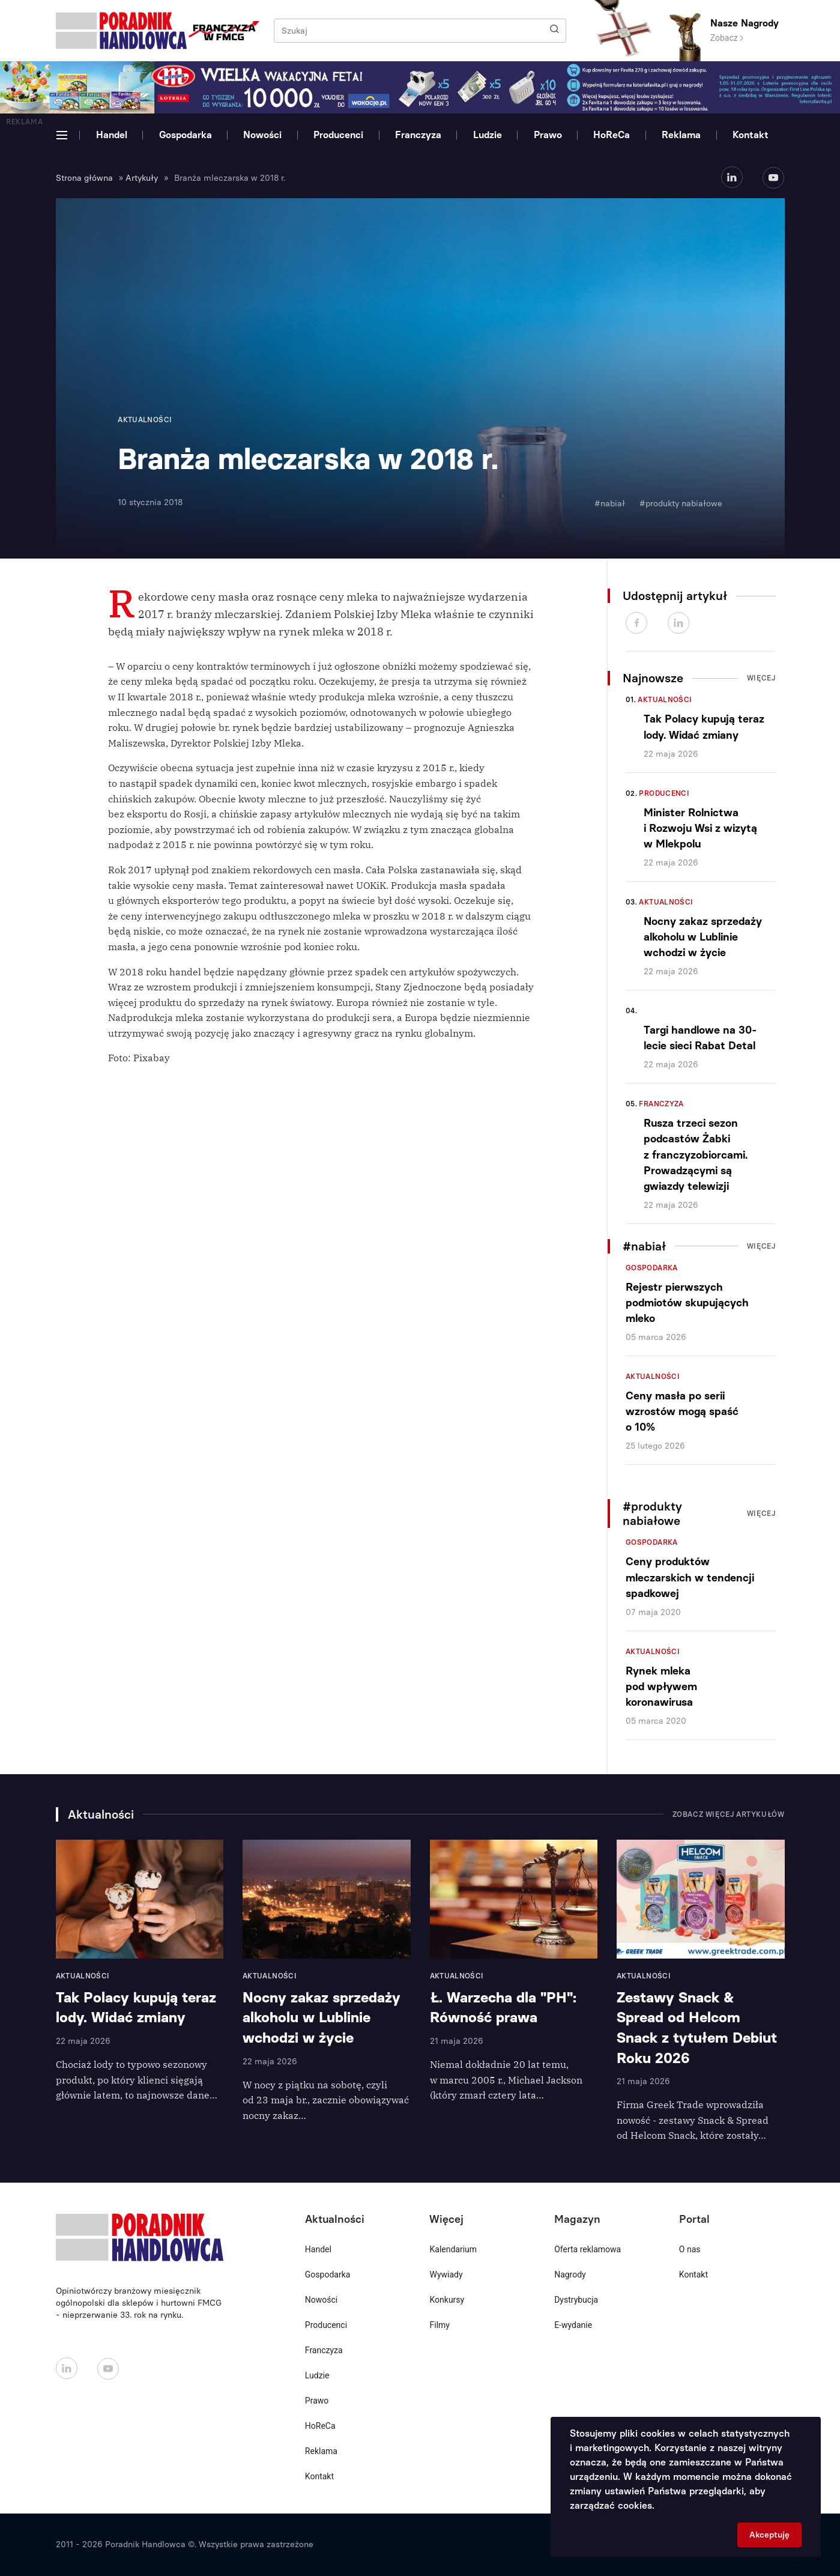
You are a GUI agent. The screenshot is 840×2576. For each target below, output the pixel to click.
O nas (690, 2249)
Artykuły (141, 178)
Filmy (439, 2325)
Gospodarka (185, 135)
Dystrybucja (576, 2300)
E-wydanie (573, 2325)
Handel (111, 135)
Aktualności (665, 700)
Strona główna (84, 178)
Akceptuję (769, 2535)
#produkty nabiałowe (680, 504)
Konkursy (446, 2300)
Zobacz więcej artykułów (728, 1814)
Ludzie (487, 135)
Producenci (338, 135)
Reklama (681, 135)
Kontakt (751, 135)
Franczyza (418, 135)
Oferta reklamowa (587, 2249)
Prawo (548, 135)
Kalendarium (453, 2249)
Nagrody (570, 2274)
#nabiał (609, 504)
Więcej (761, 678)
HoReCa (611, 135)
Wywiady (445, 2274)
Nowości (262, 135)
